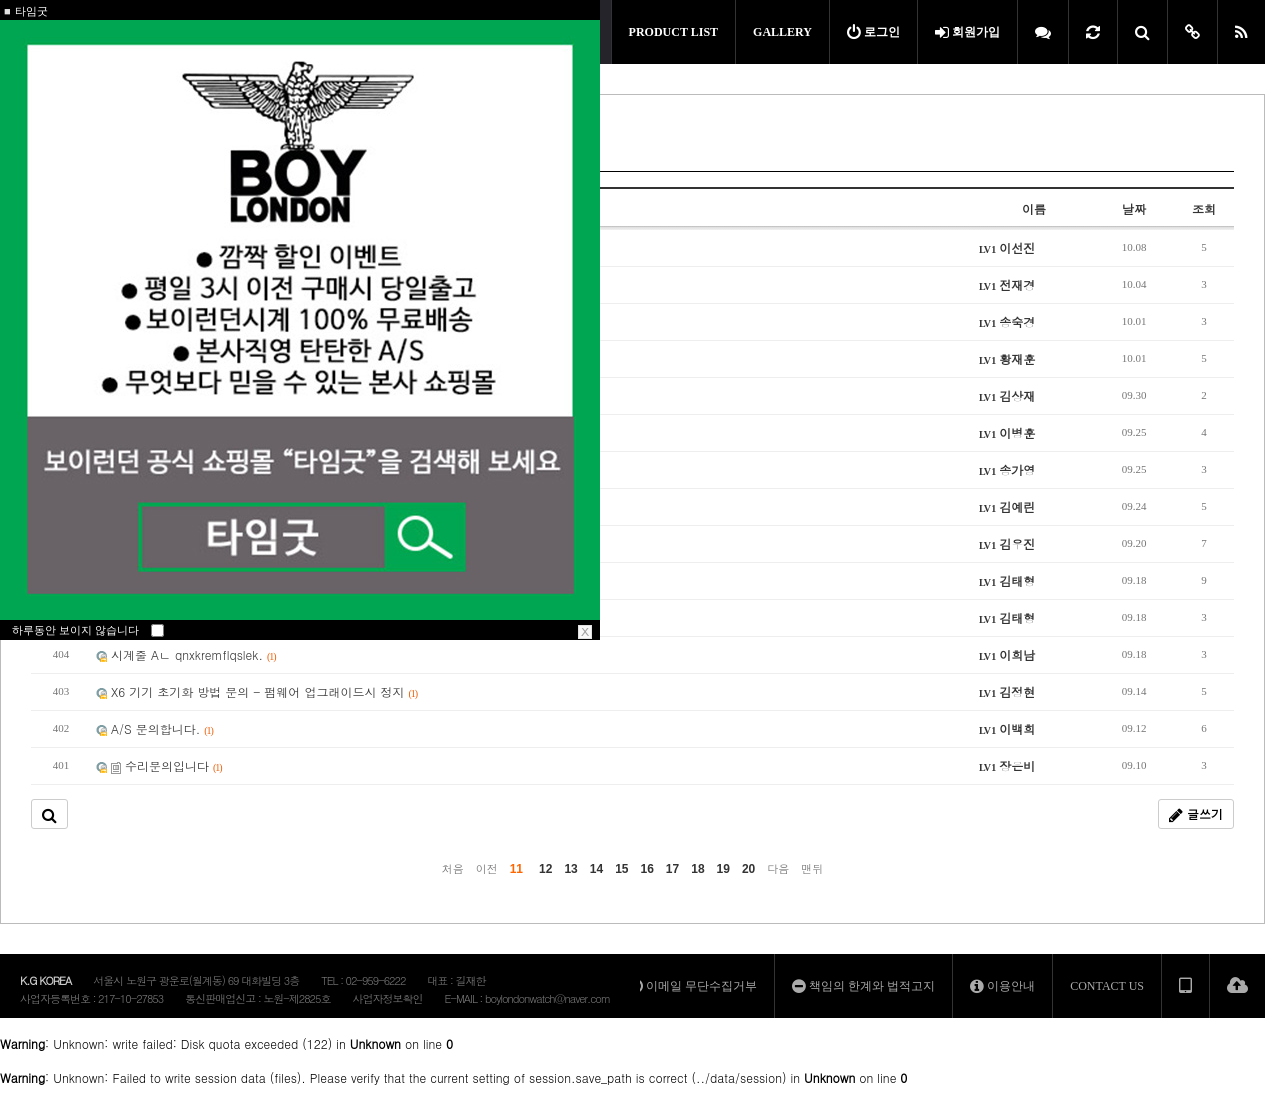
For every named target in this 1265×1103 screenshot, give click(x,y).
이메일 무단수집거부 (693, 986)
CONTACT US (1107, 986)
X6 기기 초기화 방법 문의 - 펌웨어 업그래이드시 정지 (256, 691)
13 (570, 869)
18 (697, 869)
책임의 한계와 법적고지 (863, 986)
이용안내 (1002, 986)
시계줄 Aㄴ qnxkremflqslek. (186, 654)
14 (596, 869)
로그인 (873, 32)
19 (723, 869)
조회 (1204, 208)
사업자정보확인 (387, 998)
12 (545, 869)
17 (672, 869)
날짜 (1134, 208)
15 (621, 869)
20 (748, 869)
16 (647, 869)
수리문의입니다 (159, 765)
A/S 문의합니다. (154, 728)
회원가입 (967, 32)
